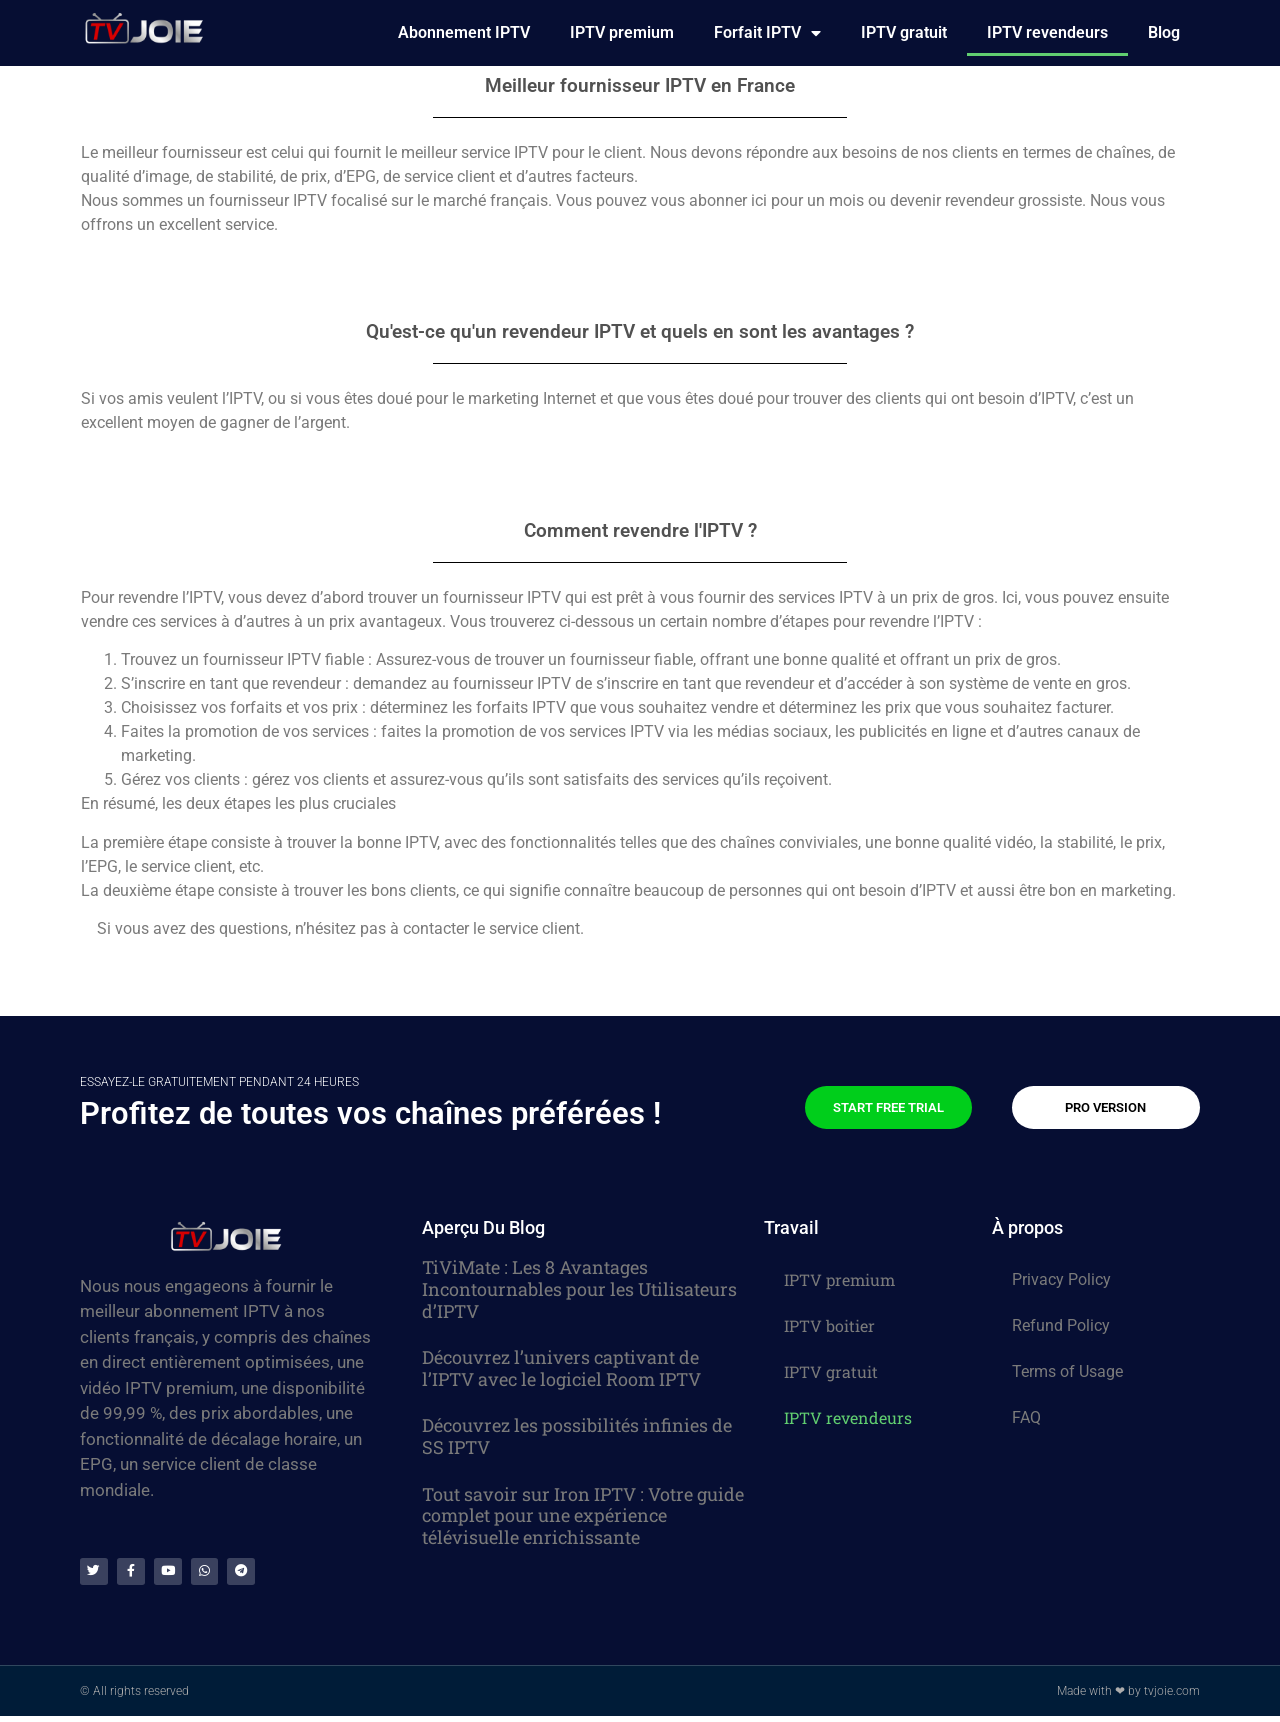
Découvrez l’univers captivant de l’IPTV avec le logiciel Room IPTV (561, 1368)
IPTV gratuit (904, 32)
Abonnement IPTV (464, 32)
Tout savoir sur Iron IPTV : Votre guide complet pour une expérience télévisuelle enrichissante (583, 1515)
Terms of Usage (1067, 1371)
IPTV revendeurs (1047, 32)
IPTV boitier (829, 1325)
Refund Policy (1061, 1325)
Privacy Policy (1061, 1279)
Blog (1164, 32)
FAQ (1026, 1417)
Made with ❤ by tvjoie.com (1128, 1697)
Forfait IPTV (767, 33)
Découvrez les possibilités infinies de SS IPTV (577, 1436)
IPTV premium (622, 32)
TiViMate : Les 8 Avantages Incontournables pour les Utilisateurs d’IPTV (579, 1288)
